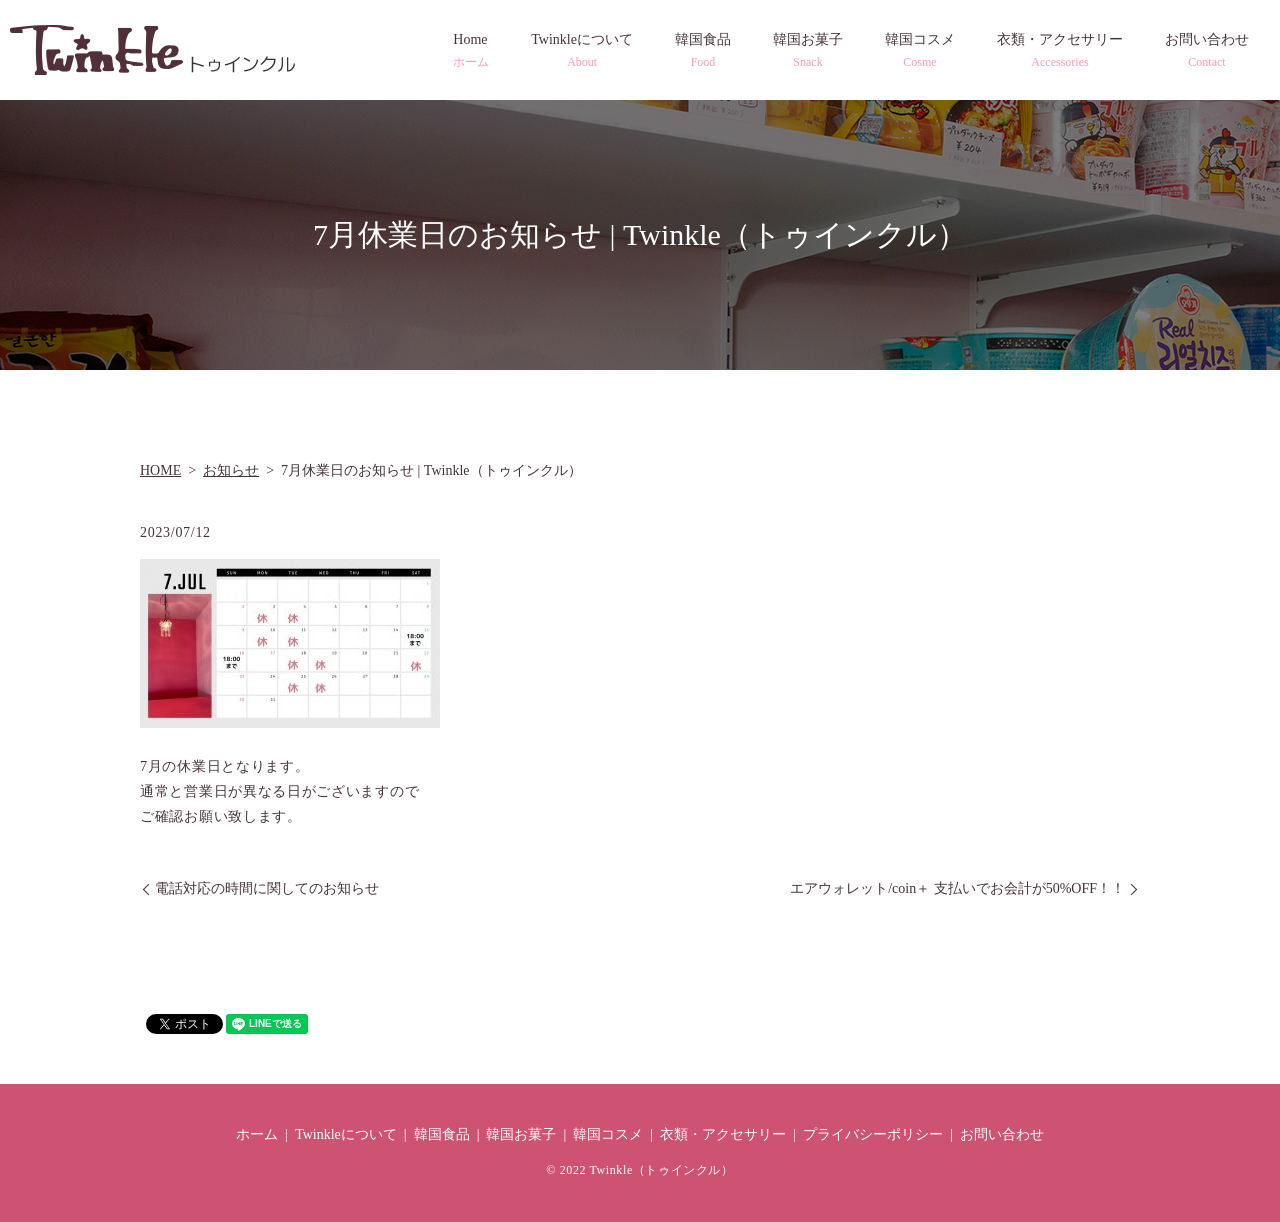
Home (471, 51)
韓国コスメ (920, 51)
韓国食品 (703, 51)
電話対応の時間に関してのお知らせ (267, 888)
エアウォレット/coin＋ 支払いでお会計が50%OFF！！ (957, 888)
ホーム (257, 1134)
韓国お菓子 (808, 51)
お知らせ (231, 470)
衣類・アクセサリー (1060, 51)
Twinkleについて (582, 51)
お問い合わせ (1207, 51)
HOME (160, 470)
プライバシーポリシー (873, 1134)
